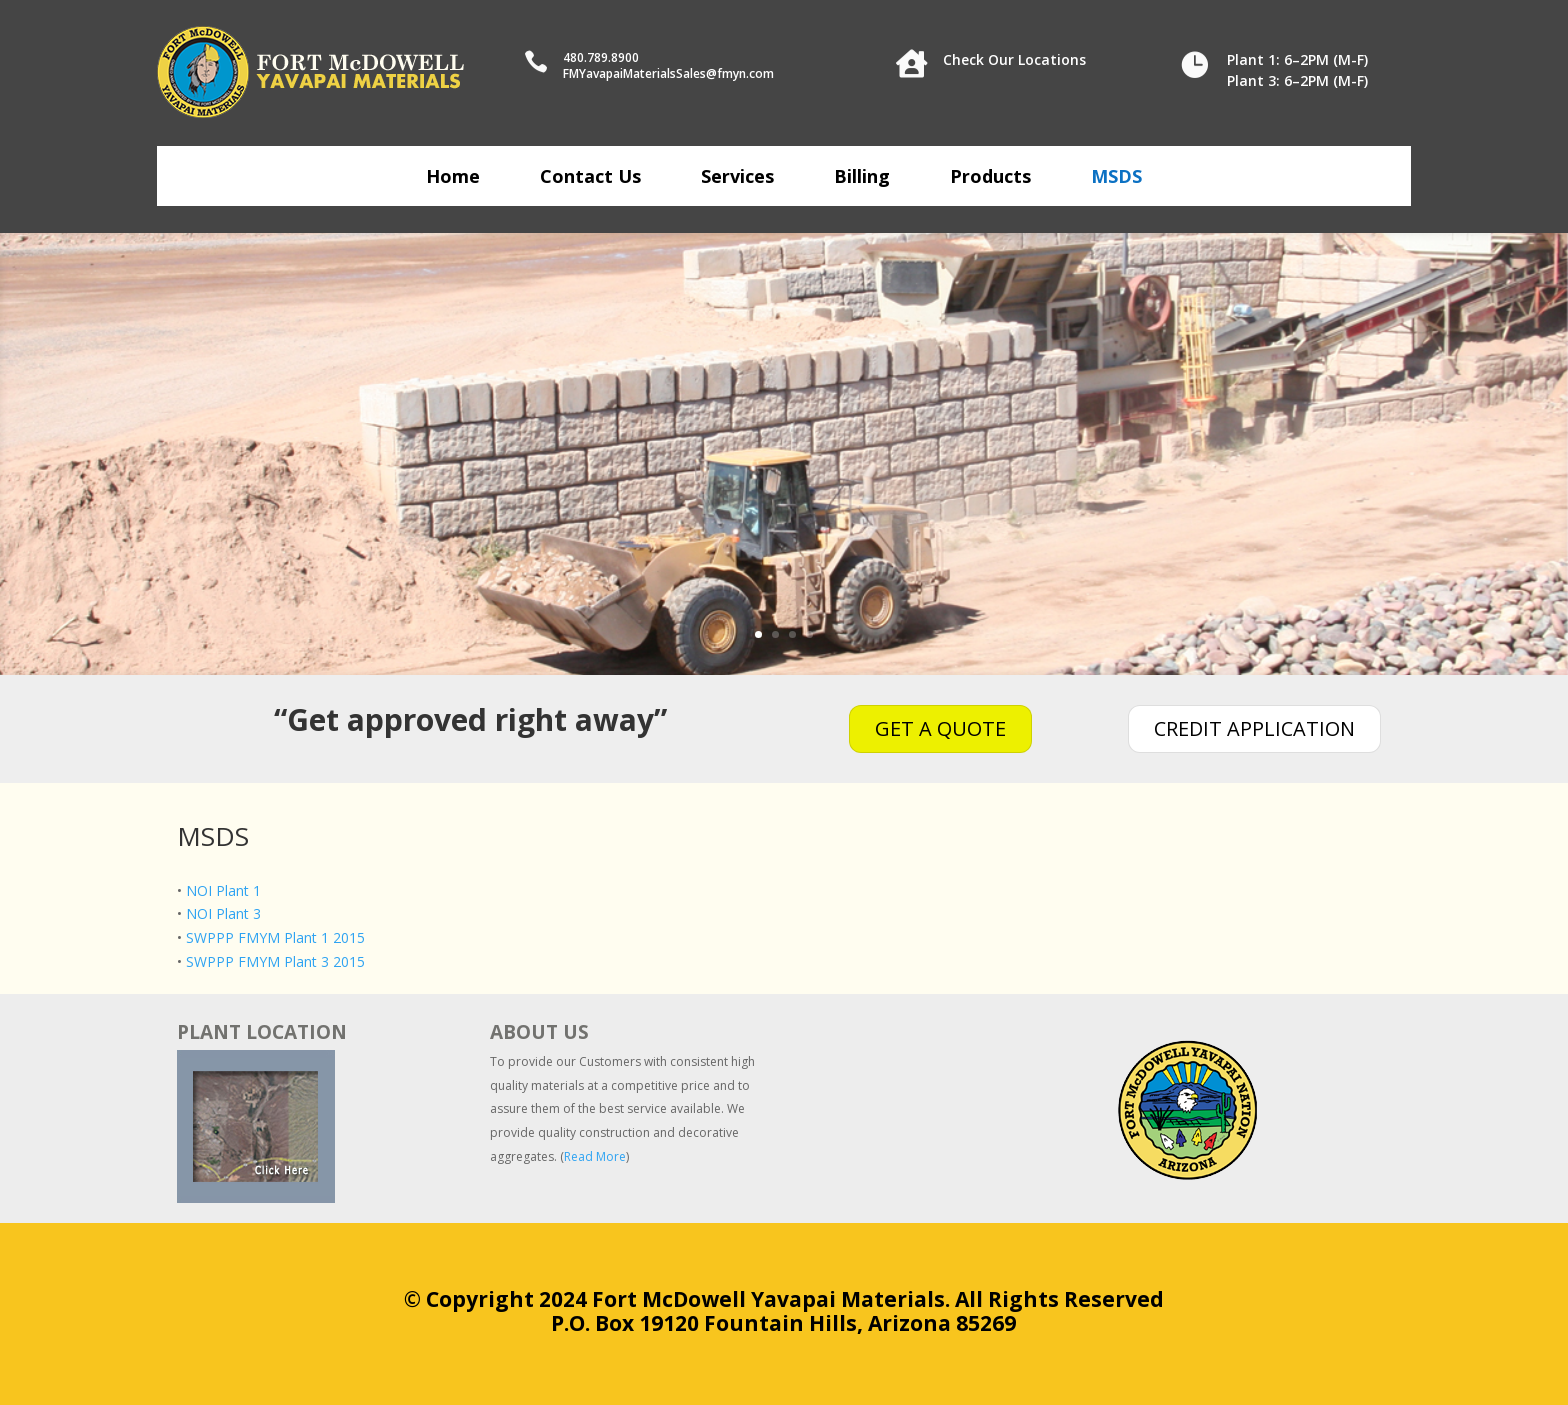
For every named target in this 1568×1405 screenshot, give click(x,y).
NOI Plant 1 (223, 890)
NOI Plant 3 (223, 913)
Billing (862, 178)
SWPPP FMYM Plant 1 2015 (275, 937)
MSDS (1116, 178)
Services (737, 178)
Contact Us (590, 178)
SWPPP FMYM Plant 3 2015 (275, 961)
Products (990, 178)
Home (453, 178)
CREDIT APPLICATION (1254, 728)
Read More (595, 1156)
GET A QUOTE (940, 728)
